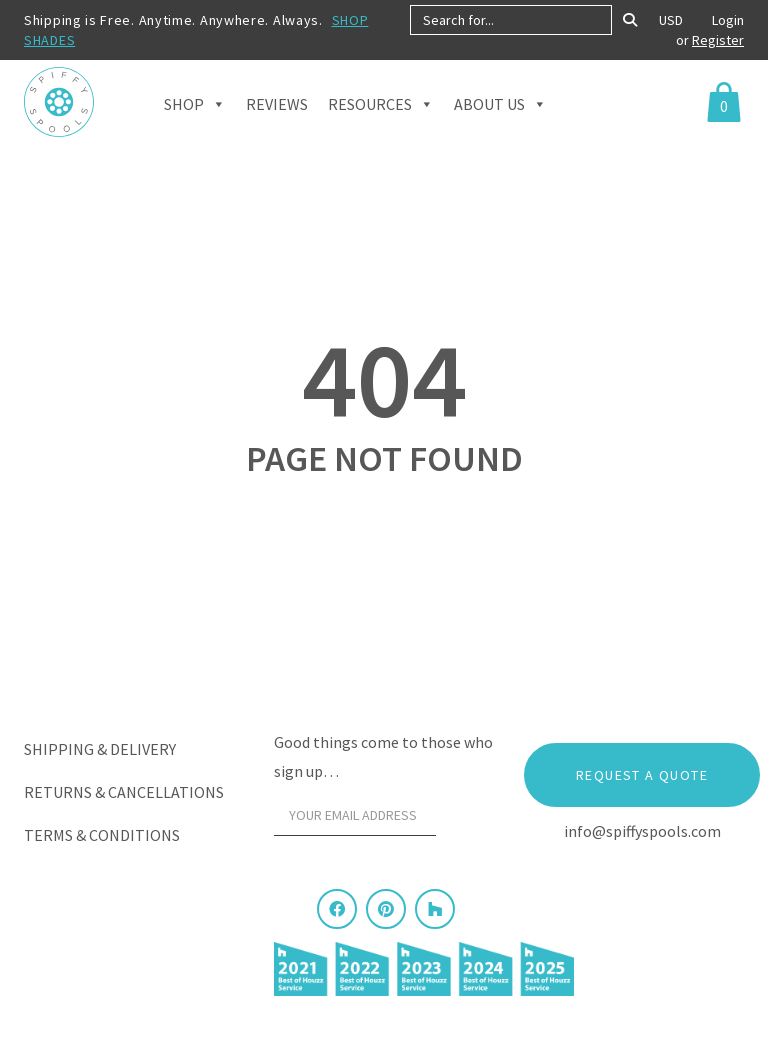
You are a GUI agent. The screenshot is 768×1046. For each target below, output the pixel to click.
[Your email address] (355, 816)
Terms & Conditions (102, 835)
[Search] (630, 20)
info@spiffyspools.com (642, 831)
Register (718, 40)
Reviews (277, 122)
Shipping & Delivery (100, 749)
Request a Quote (642, 775)
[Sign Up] (470, 821)
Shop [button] (195, 121)
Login (728, 20)
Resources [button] (381, 121)
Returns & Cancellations (124, 792)
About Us (500, 121)
